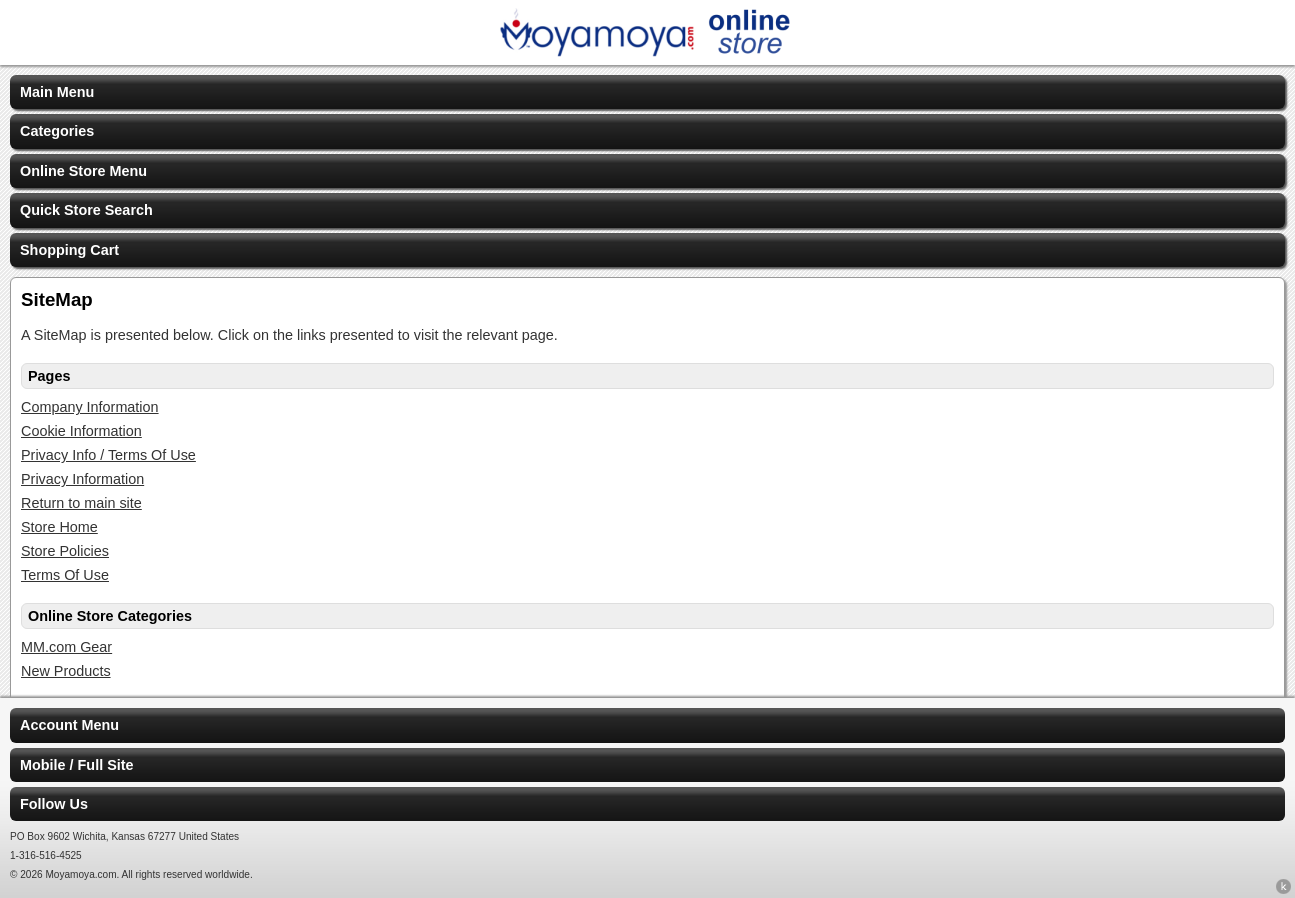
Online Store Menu (83, 171)
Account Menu (69, 725)
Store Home (59, 527)
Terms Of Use (65, 575)
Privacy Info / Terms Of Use (108, 455)
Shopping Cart (69, 250)
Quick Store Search (86, 210)
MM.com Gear (66, 647)
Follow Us (54, 804)
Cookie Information (81, 431)
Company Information (90, 407)
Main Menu (57, 92)
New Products (66, 671)
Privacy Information (82, 479)
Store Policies (65, 551)
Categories (57, 131)
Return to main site (81, 503)
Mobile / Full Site (77, 765)
